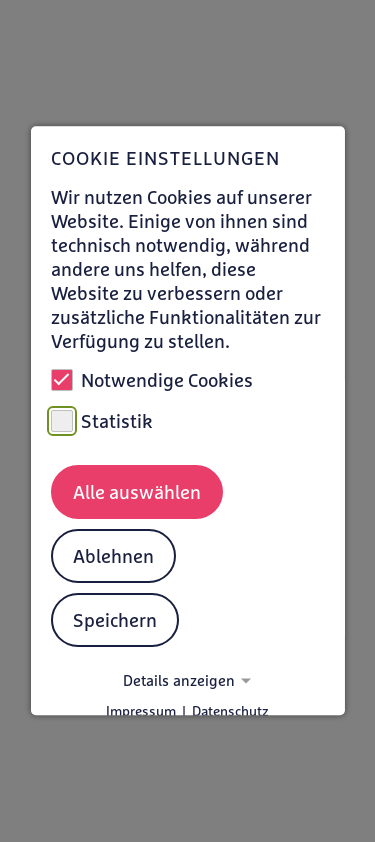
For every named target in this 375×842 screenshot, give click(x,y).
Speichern (114, 620)
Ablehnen (112, 556)
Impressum (141, 712)
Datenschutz (230, 712)
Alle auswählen (136, 492)
